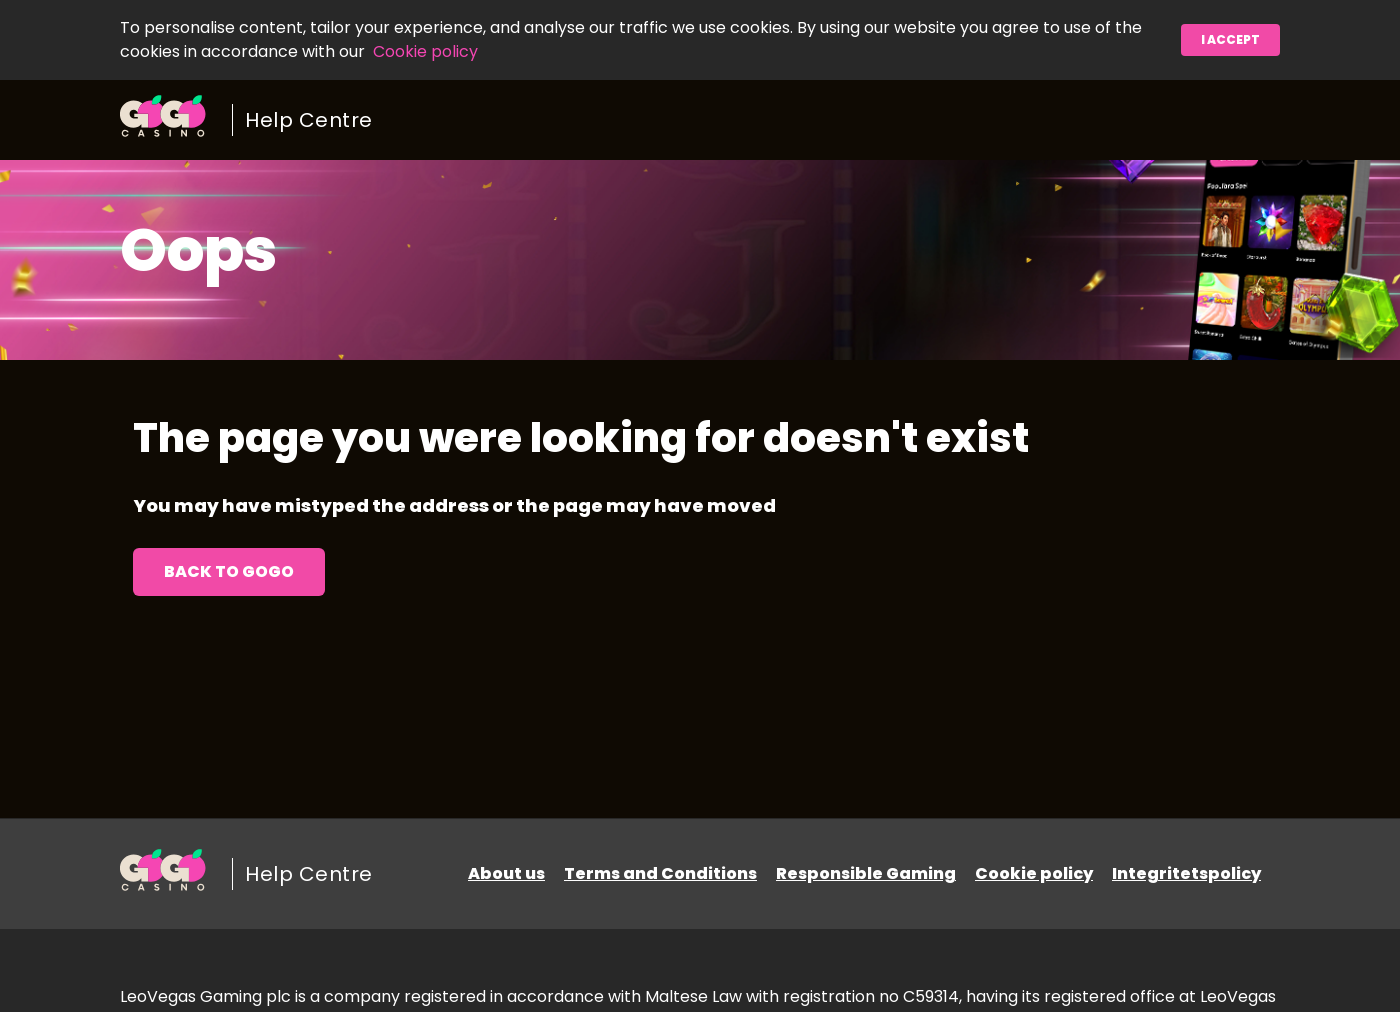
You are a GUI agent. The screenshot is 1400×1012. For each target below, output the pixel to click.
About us (506, 873)
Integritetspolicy (1186, 873)
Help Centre (309, 120)
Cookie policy (425, 51)
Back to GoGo (229, 571)
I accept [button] (1230, 39)
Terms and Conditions (660, 873)
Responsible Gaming (866, 873)
